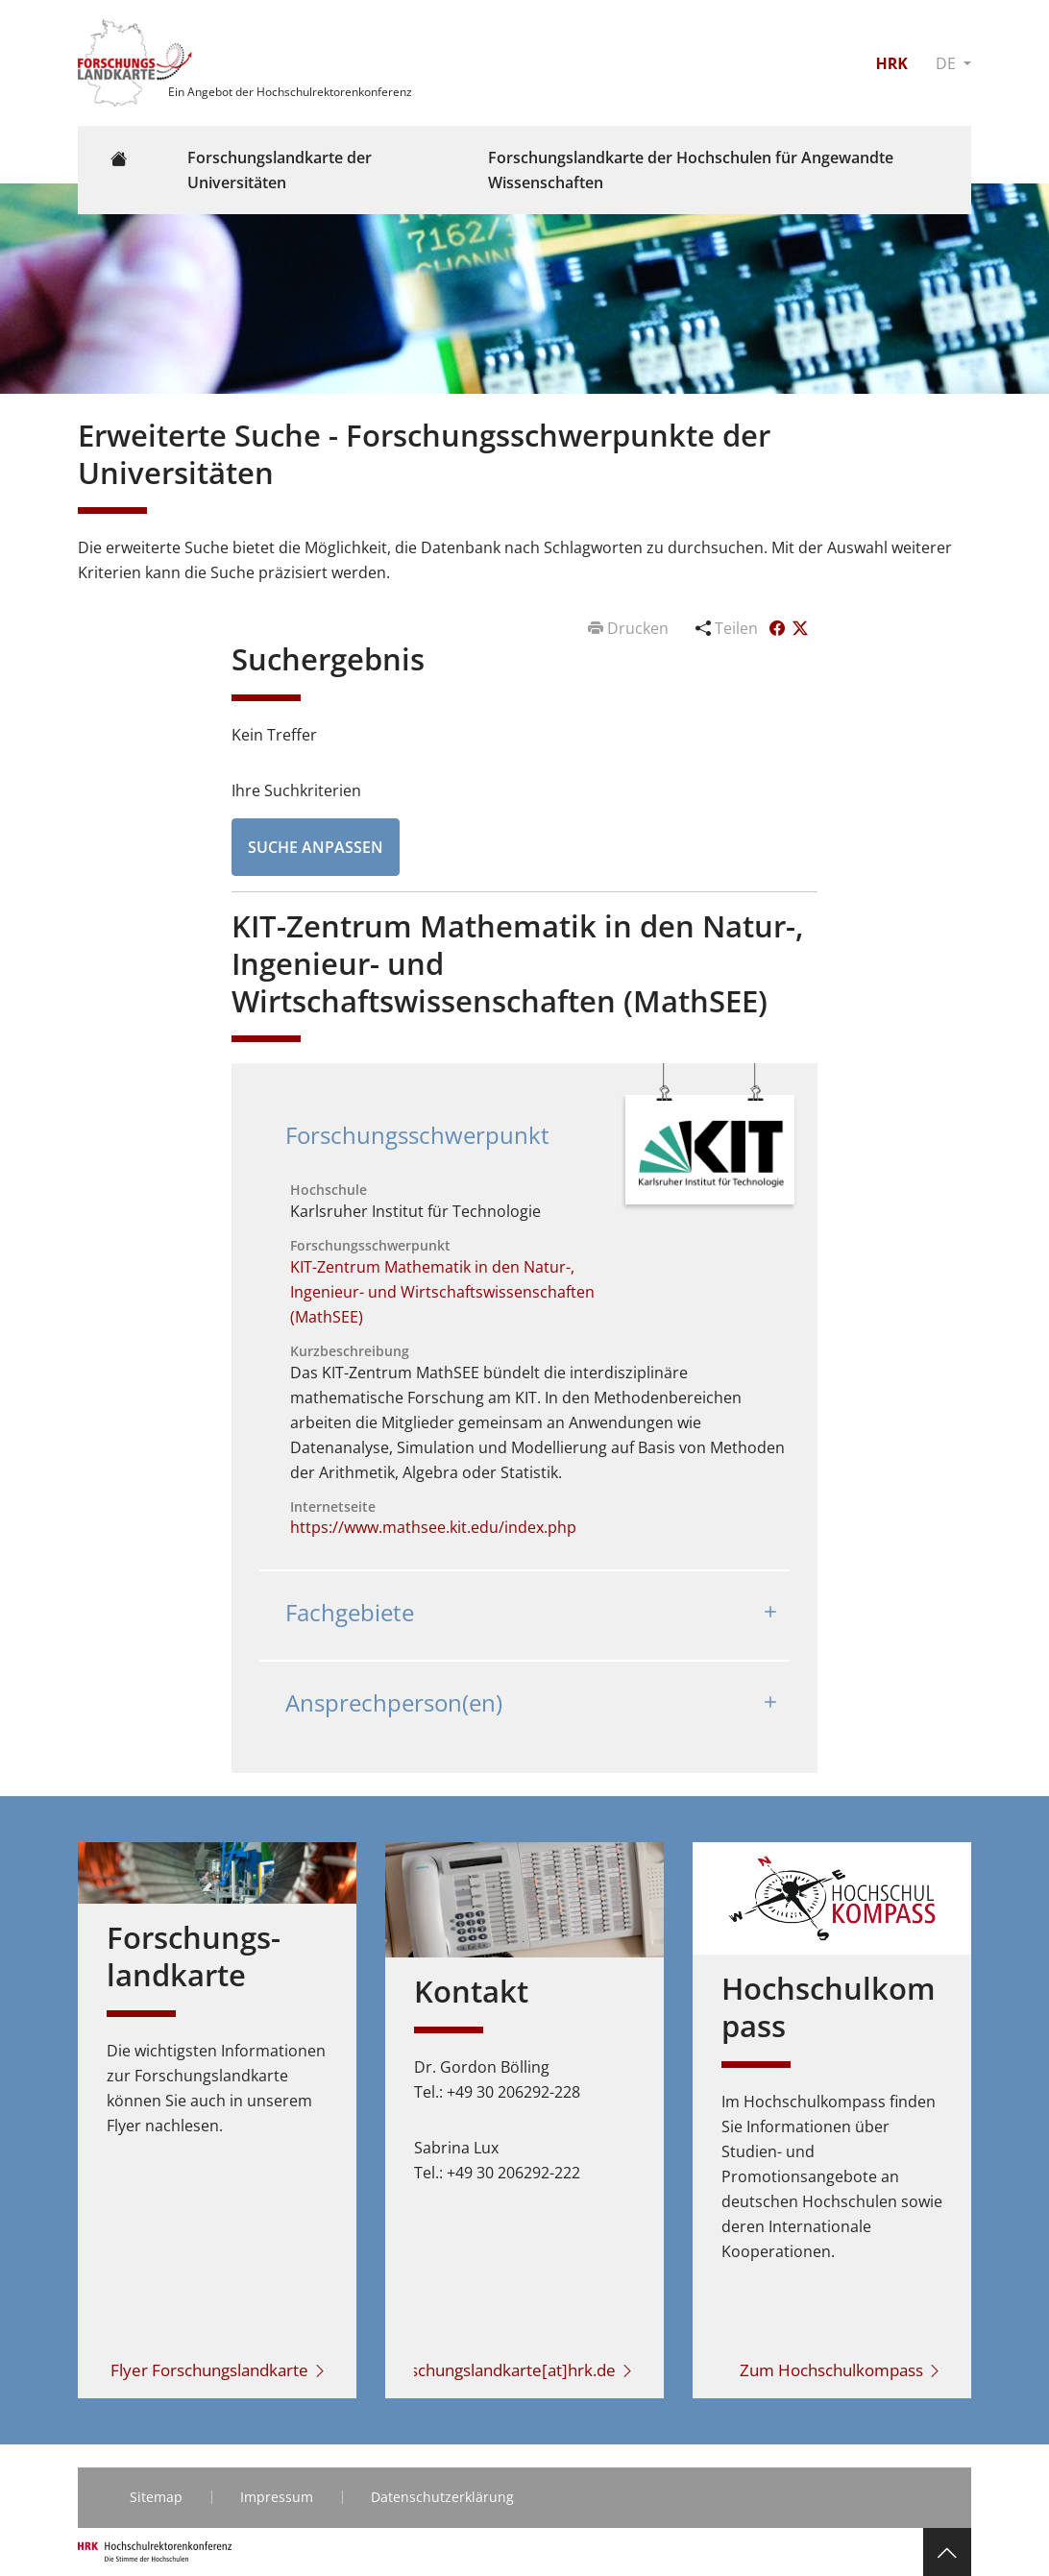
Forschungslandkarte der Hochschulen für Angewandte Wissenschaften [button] (690, 170)
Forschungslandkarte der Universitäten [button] (279, 170)
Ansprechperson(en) (393, 1702)
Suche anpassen (315, 847)
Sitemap (156, 2497)
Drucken (630, 628)
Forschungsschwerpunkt (417, 1135)
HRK (891, 63)
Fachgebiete (349, 1612)
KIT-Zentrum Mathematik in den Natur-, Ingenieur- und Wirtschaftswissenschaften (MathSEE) (442, 1291)
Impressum (276, 2497)
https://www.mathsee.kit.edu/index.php (433, 1527)
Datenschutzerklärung (442, 2497)
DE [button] (948, 63)
